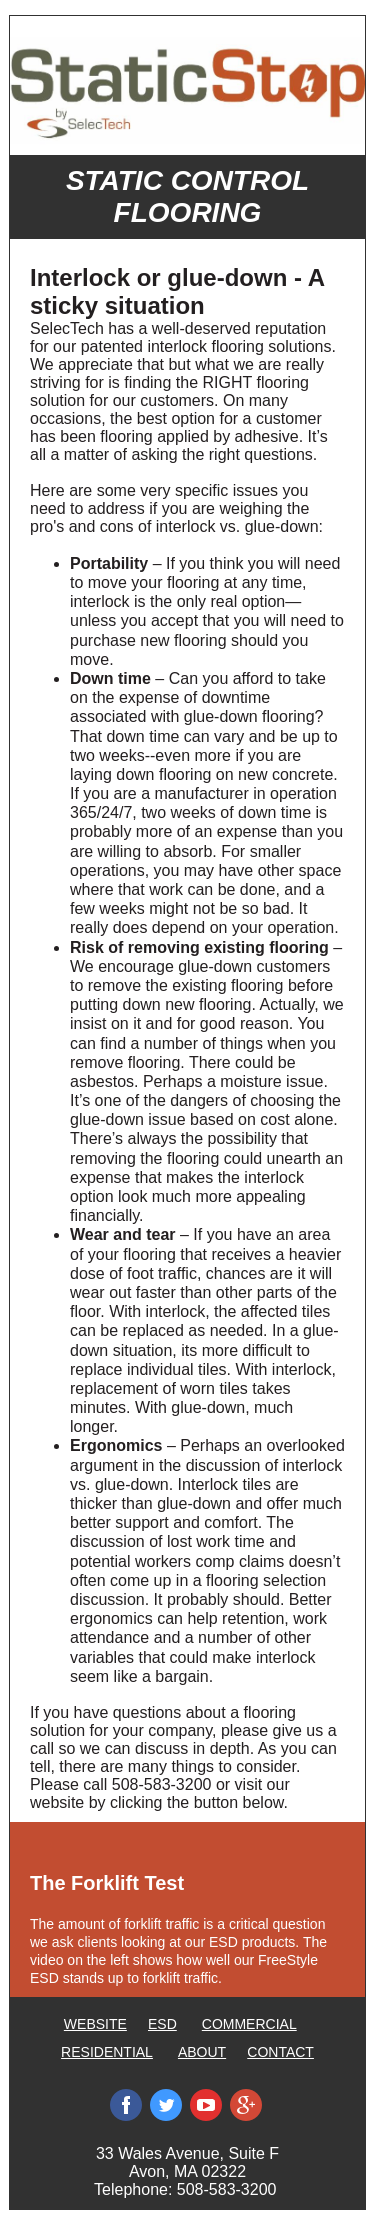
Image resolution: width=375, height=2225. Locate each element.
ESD (162, 2024)
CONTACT (280, 2052)
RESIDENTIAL (107, 2052)
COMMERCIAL (249, 2024)
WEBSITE (95, 2024)
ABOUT (202, 2052)
